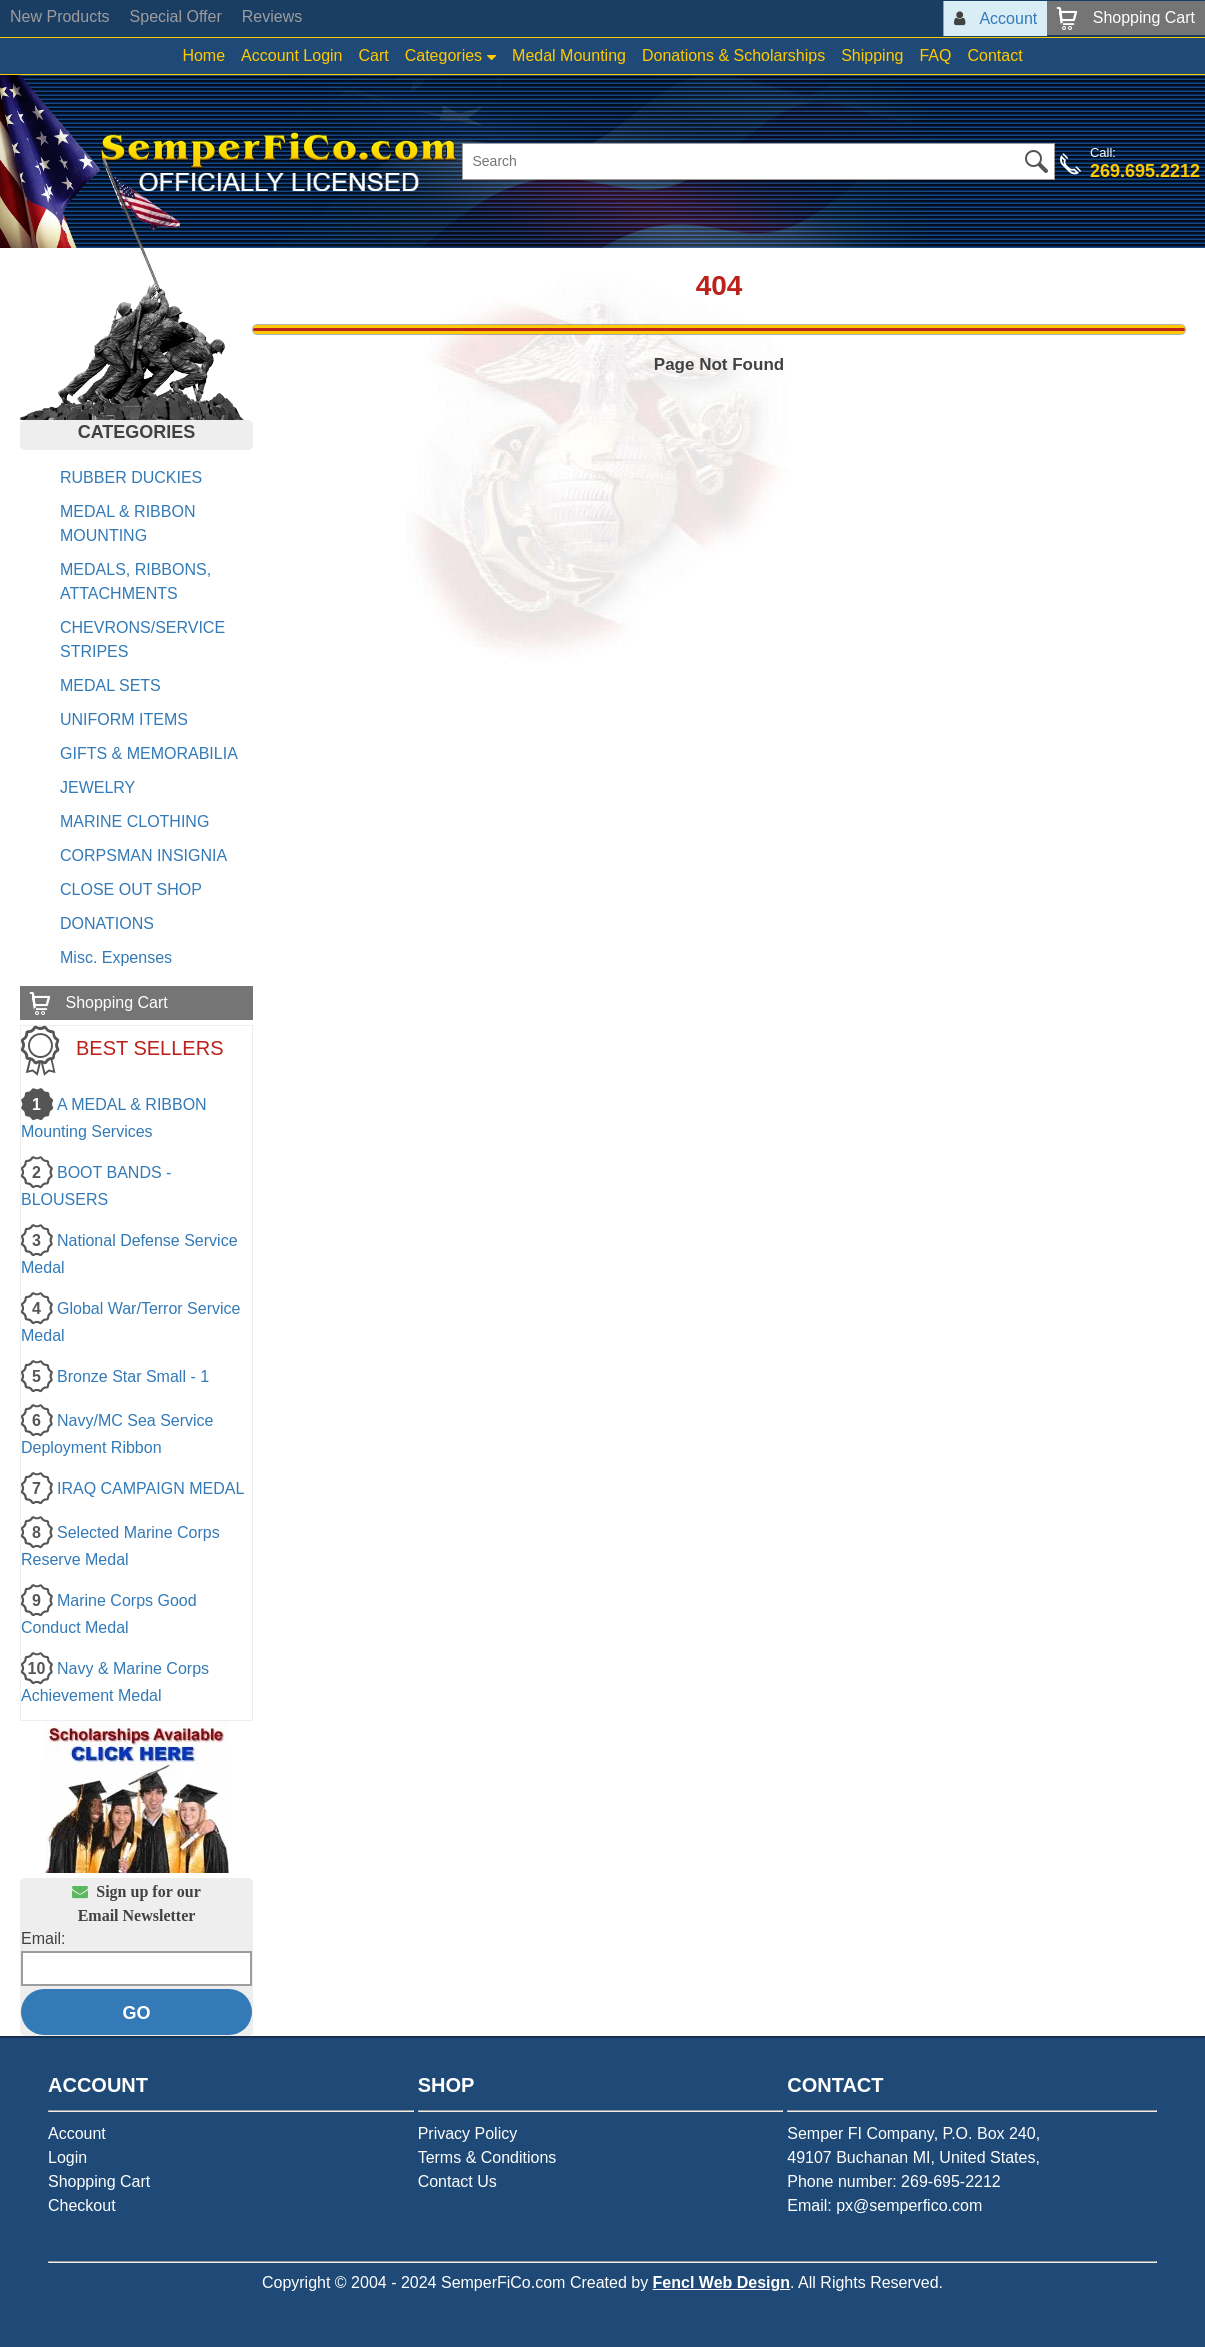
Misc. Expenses (116, 957)
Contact (994, 55)
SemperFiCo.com (503, 2282)
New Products (60, 16)
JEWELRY (97, 787)
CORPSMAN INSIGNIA (143, 855)
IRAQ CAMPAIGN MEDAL (150, 1488)
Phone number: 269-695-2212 (894, 2181)
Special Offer (176, 16)
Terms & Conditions (487, 2157)
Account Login (291, 55)
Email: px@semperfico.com (884, 2205)
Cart (373, 55)
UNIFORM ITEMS (124, 719)
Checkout (82, 2205)
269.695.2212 (1145, 171)
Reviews (272, 16)
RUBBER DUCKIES (131, 477)
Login (67, 2157)
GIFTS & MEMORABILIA (149, 753)
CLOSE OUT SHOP (131, 889)
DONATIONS (107, 923)
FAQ (935, 55)
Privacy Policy (468, 2133)
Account (77, 2133)
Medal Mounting (569, 55)
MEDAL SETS (110, 685)
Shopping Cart (99, 2181)
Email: (43, 1938)
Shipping (872, 55)
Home (203, 55)
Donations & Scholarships (733, 55)
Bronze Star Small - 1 (133, 1376)
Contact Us (457, 2181)
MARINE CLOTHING (134, 821)
